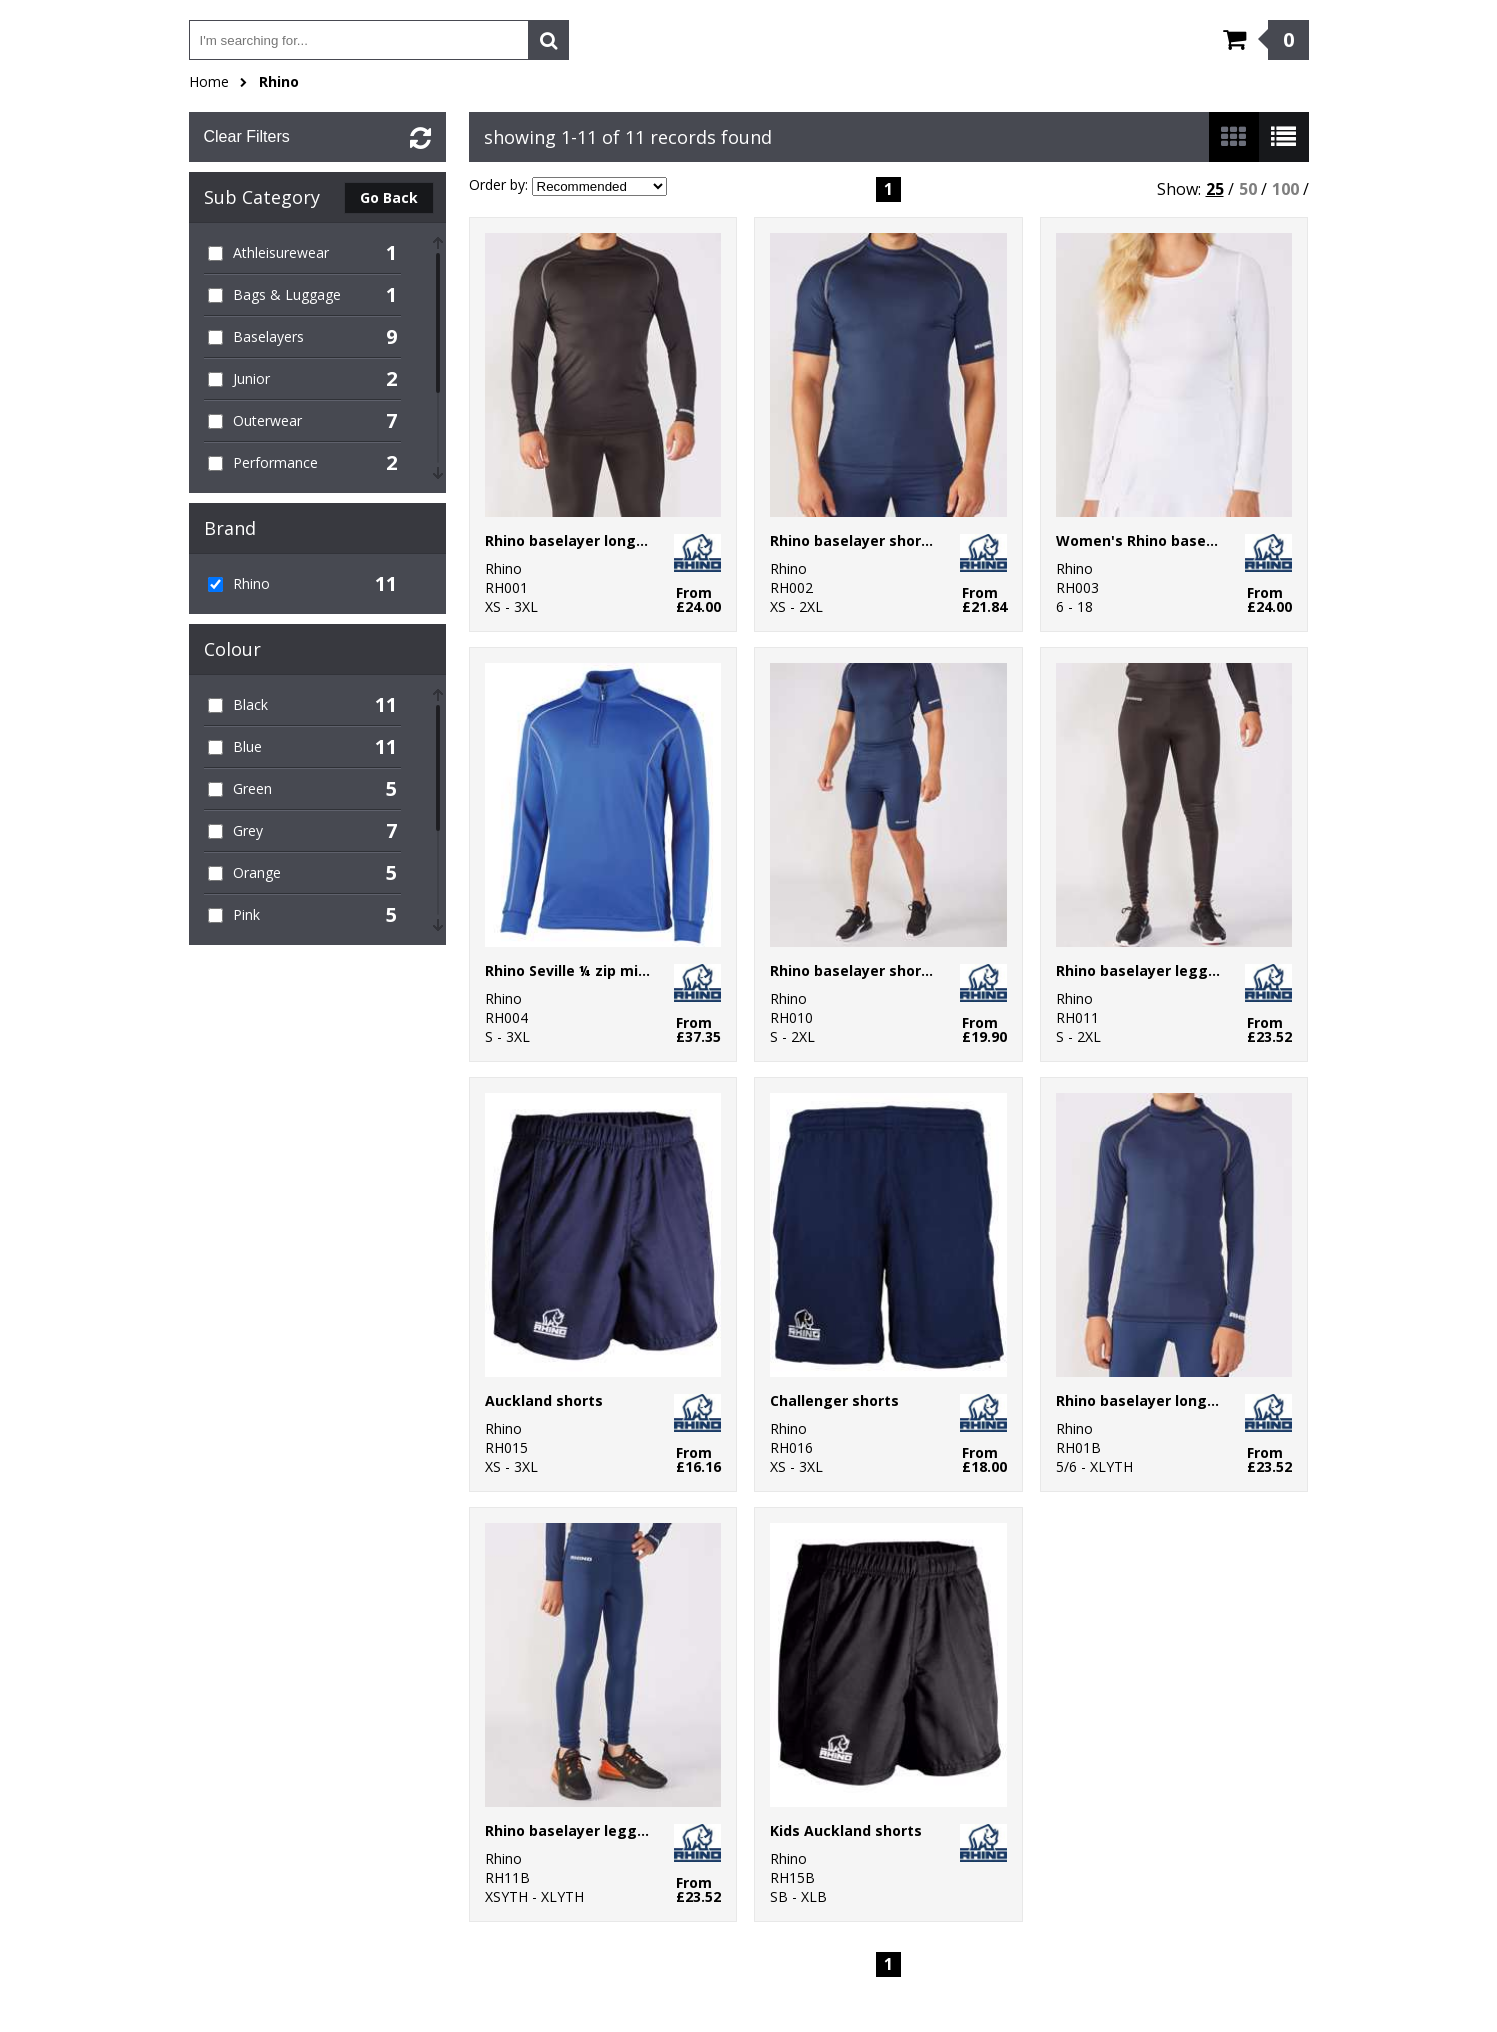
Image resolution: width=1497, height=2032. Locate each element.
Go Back (389, 197)
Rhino (279, 81)
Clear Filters (247, 136)
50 (1248, 189)
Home (209, 81)
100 (1285, 189)
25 (1215, 189)
